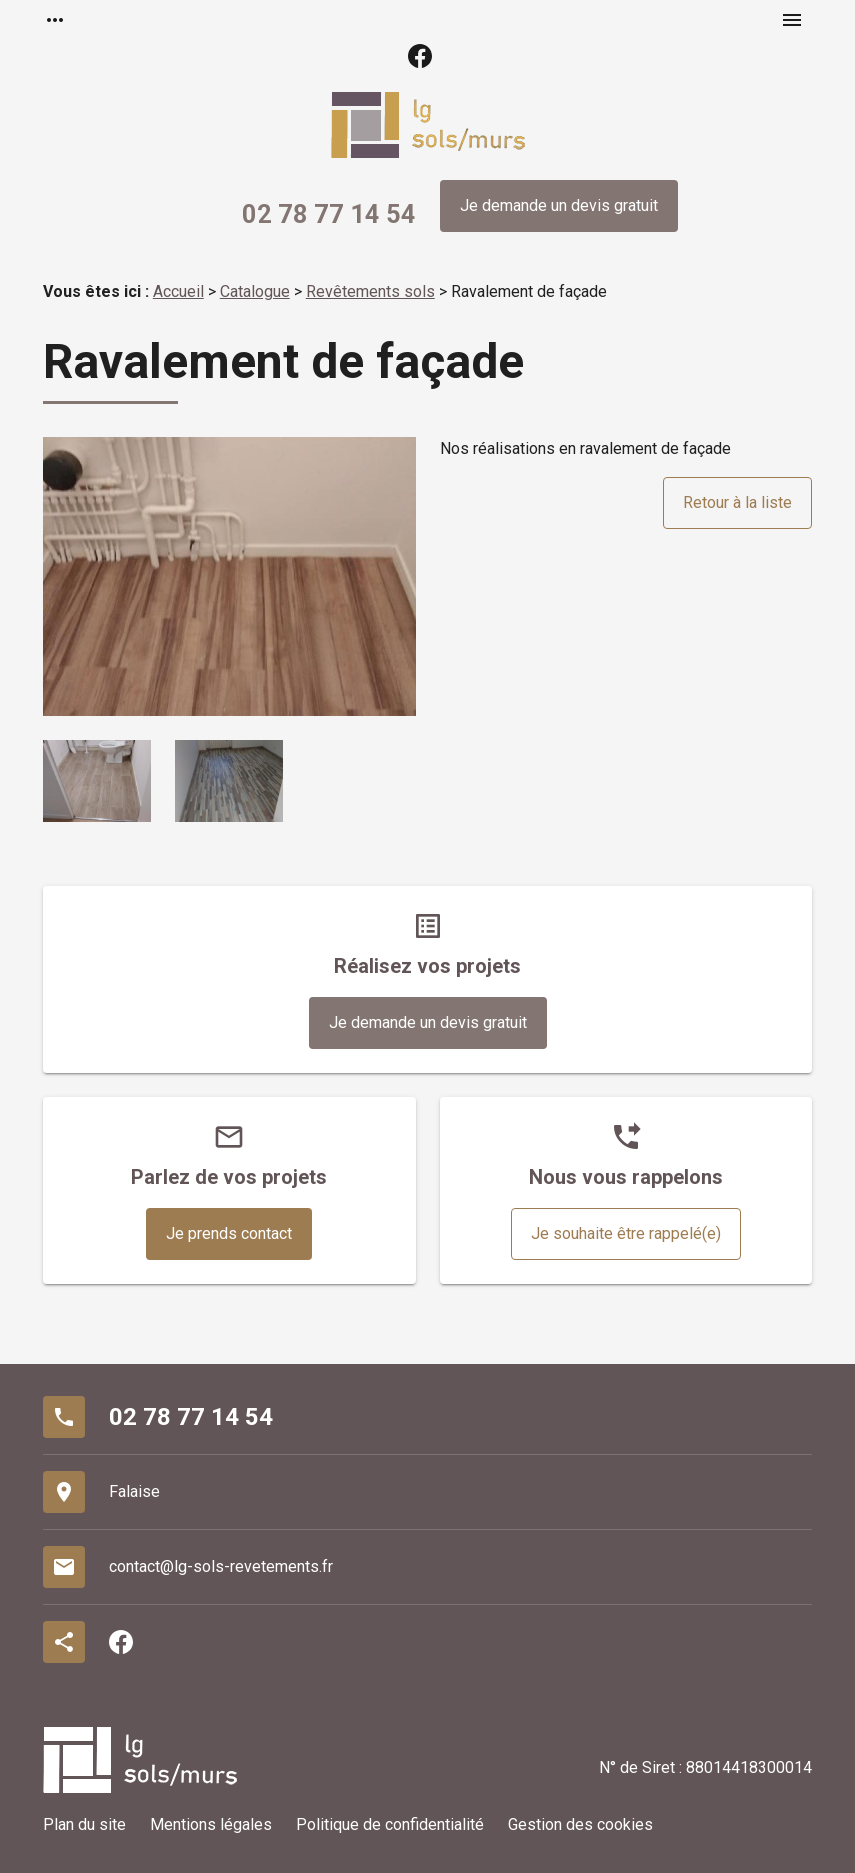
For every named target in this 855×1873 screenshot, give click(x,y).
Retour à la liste (737, 502)
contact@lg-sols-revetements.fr (221, 1566)
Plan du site (84, 1824)
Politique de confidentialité (390, 1824)
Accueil (178, 291)
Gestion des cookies (580, 1824)
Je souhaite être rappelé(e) (626, 1233)
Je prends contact (229, 1233)
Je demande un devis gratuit (559, 205)
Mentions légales (211, 1824)
